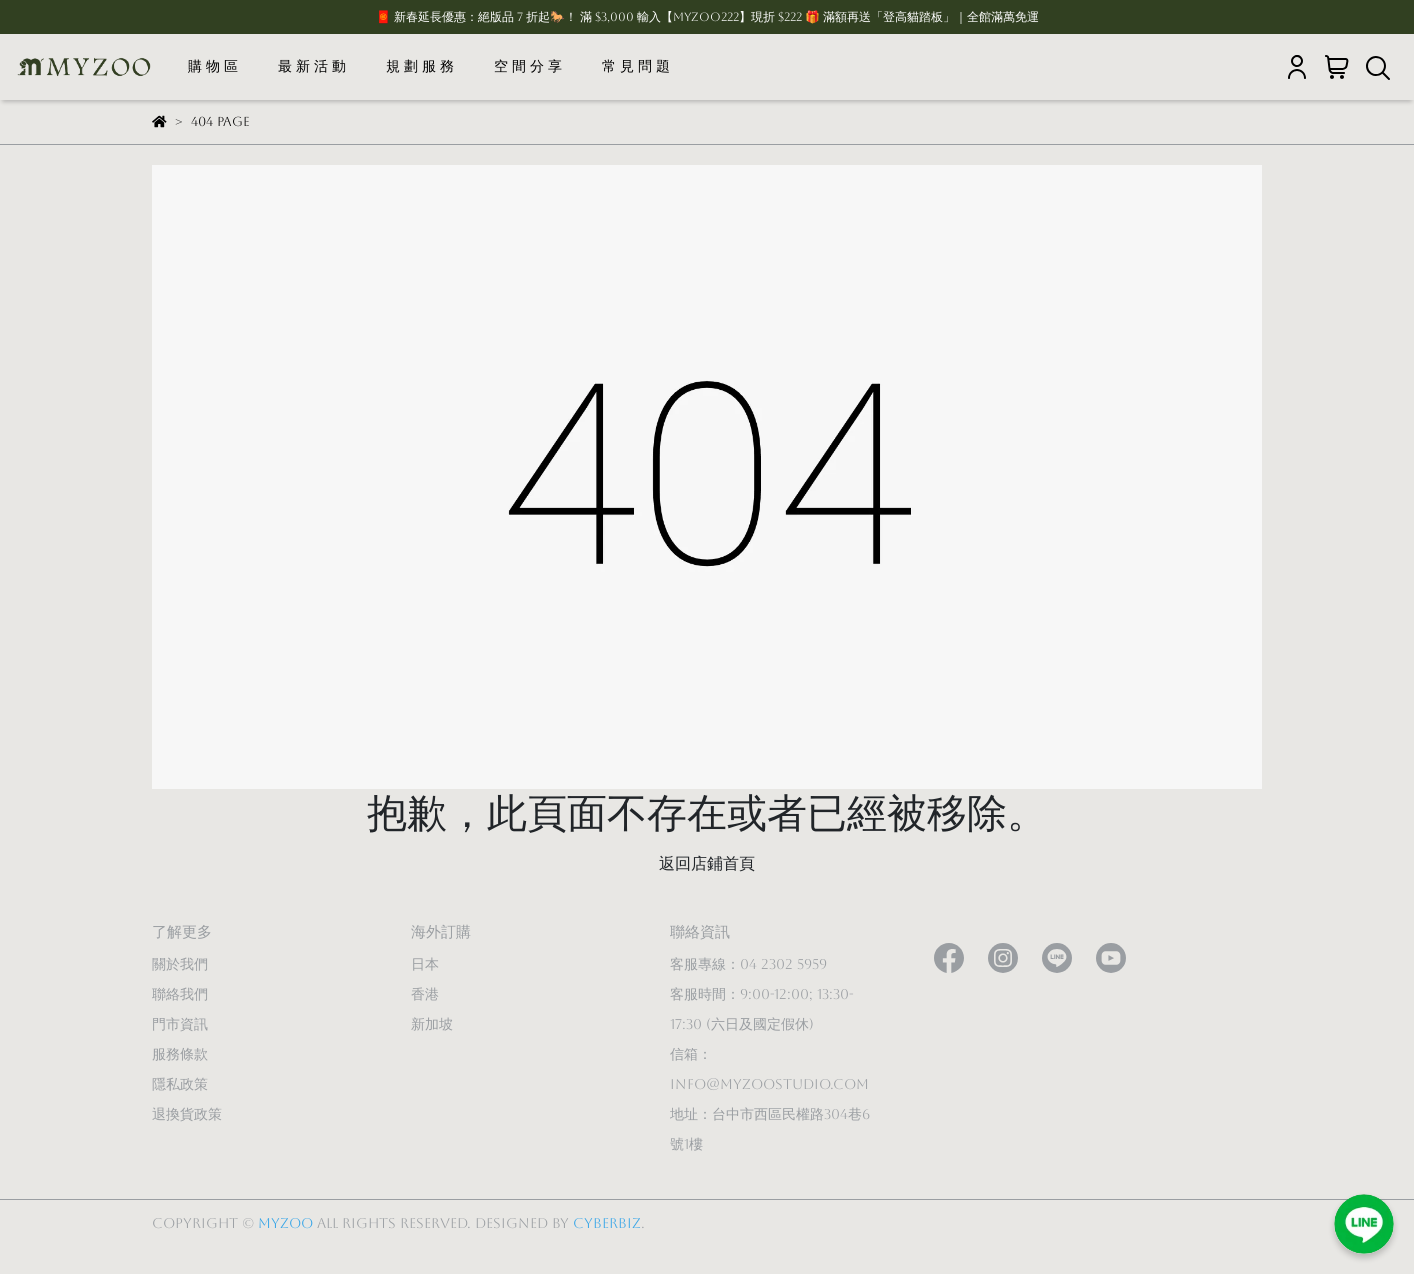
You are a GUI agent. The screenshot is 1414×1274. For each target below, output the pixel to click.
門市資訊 (180, 1024)
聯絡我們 (180, 994)
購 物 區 (213, 66)
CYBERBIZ (607, 1223)
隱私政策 (180, 1084)
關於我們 (180, 964)
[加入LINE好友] (1364, 1224)
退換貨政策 (187, 1114)
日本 (425, 964)
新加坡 (432, 1024)
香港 (425, 994)
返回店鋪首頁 (707, 863)
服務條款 (180, 1054)
